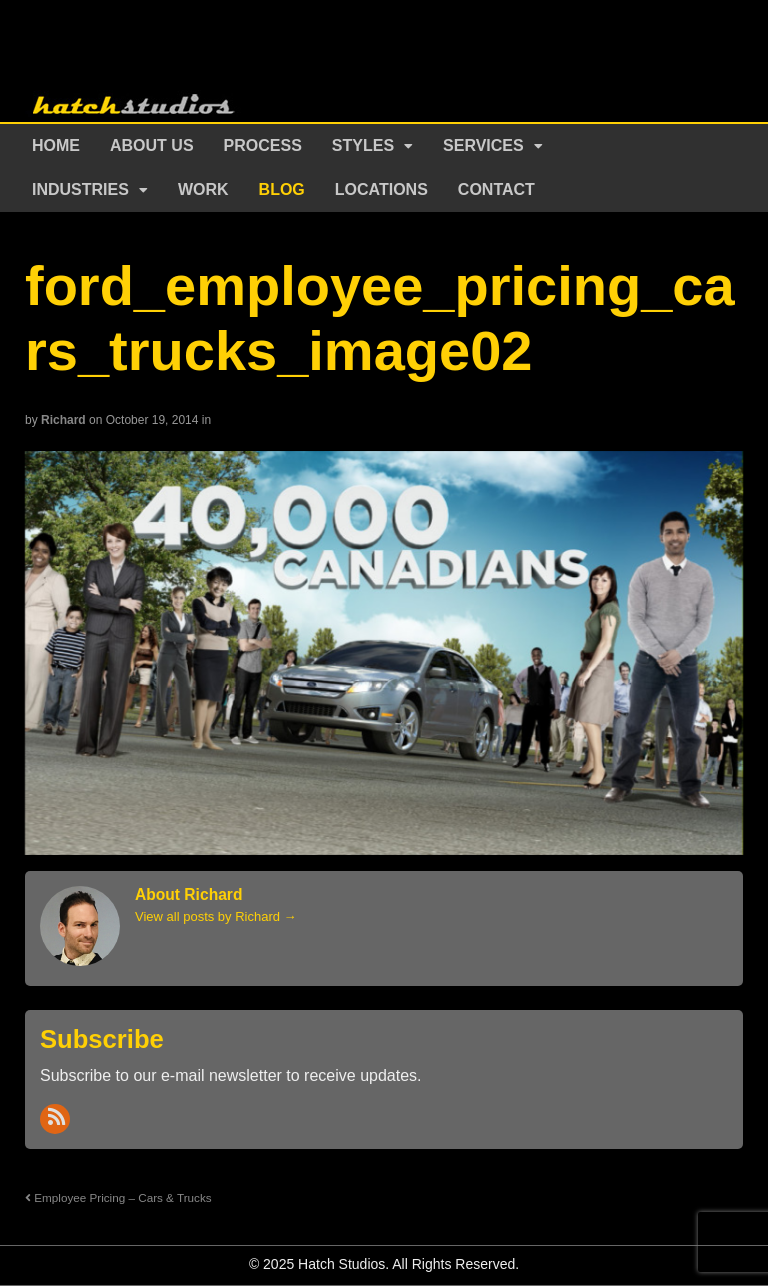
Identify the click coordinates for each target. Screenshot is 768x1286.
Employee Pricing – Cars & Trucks (118, 1197)
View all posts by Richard (216, 916)
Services (483, 145)
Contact (496, 189)
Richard (63, 420)
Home (56, 145)
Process (263, 145)
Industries (80, 189)
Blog (282, 189)
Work (203, 189)
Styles (363, 145)
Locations (381, 189)
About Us (152, 145)
